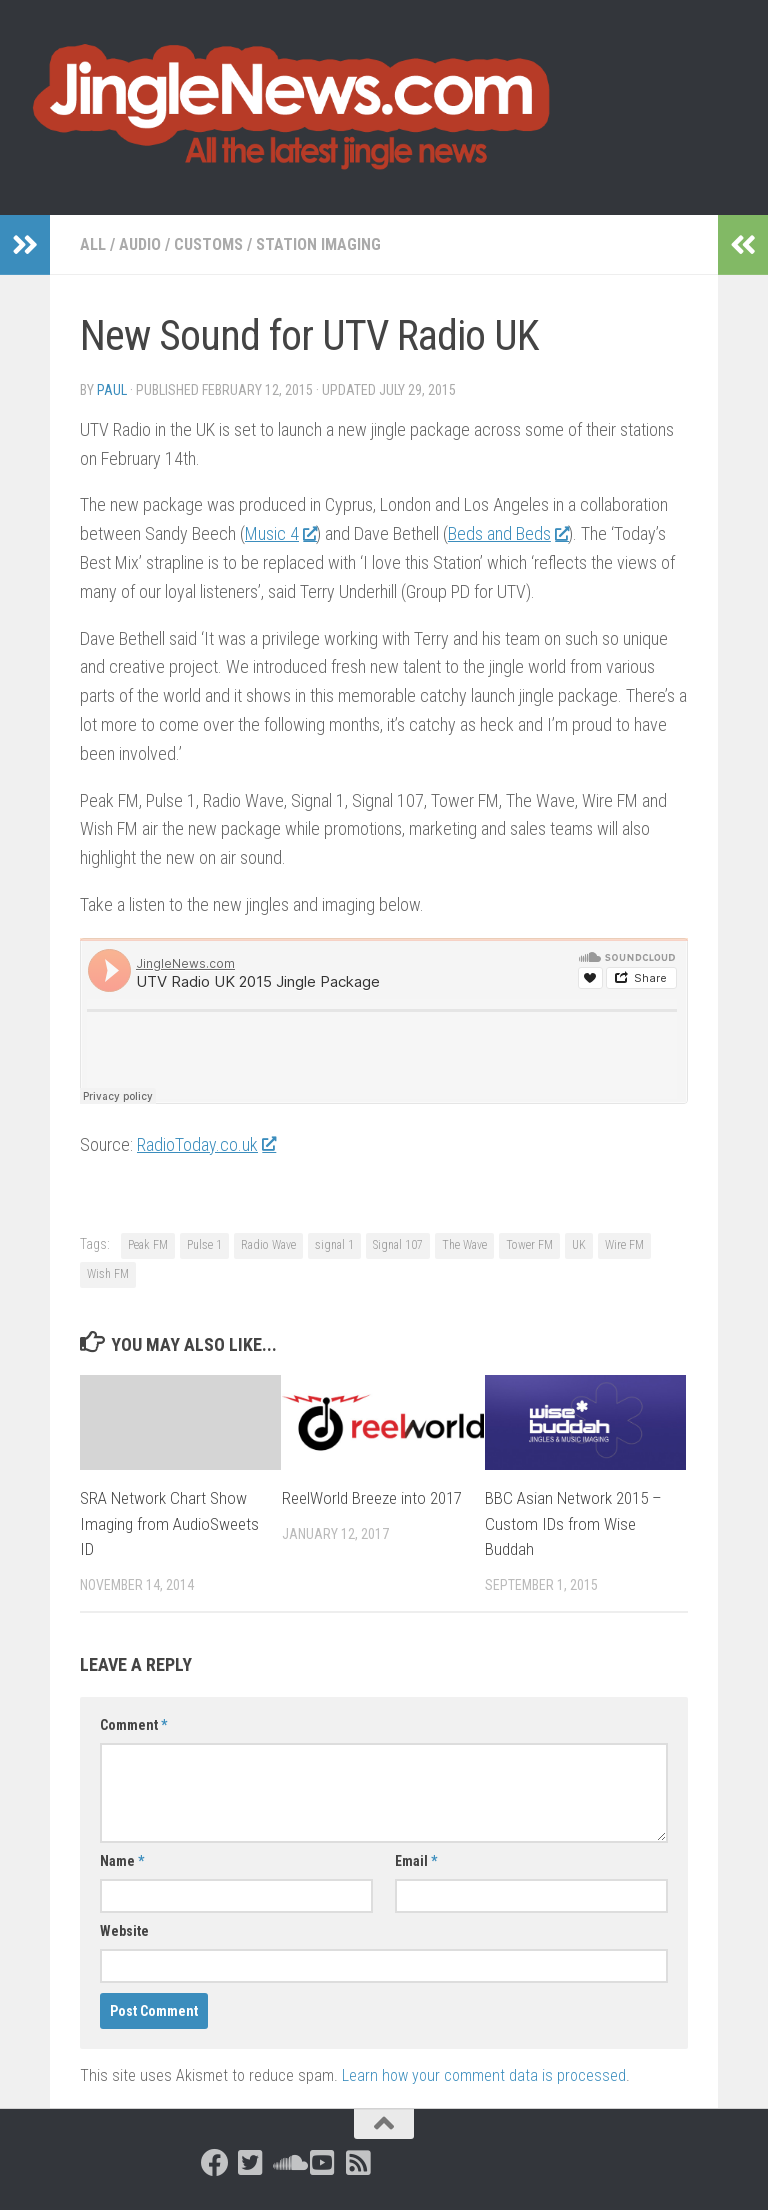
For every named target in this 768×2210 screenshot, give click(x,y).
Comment (133, 1725)
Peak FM (148, 1245)
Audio (140, 244)
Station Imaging (318, 244)
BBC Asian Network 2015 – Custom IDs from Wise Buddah (573, 1523)
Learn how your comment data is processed (484, 2075)
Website (124, 1931)
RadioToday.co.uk (206, 1144)
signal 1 (334, 1245)
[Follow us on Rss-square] (359, 2163)
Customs (208, 244)
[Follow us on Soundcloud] (287, 2163)
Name (122, 1861)
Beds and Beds (508, 533)
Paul (112, 390)
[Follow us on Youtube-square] (323, 2163)
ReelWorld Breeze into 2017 (372, 1498)
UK (579, 1245)
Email (416, 1861)
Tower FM (529, 1245)
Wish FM (108, 1274)
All (93, 244)
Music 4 (280, 533)
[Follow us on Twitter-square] (251, 2163)
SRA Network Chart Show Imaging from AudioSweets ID (169, 1523)
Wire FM (624, 1245)
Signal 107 (398, 1245)
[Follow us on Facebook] (215, 2163)
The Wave (464, 1245)
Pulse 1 (204, 1245)
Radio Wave (268, 1245)
